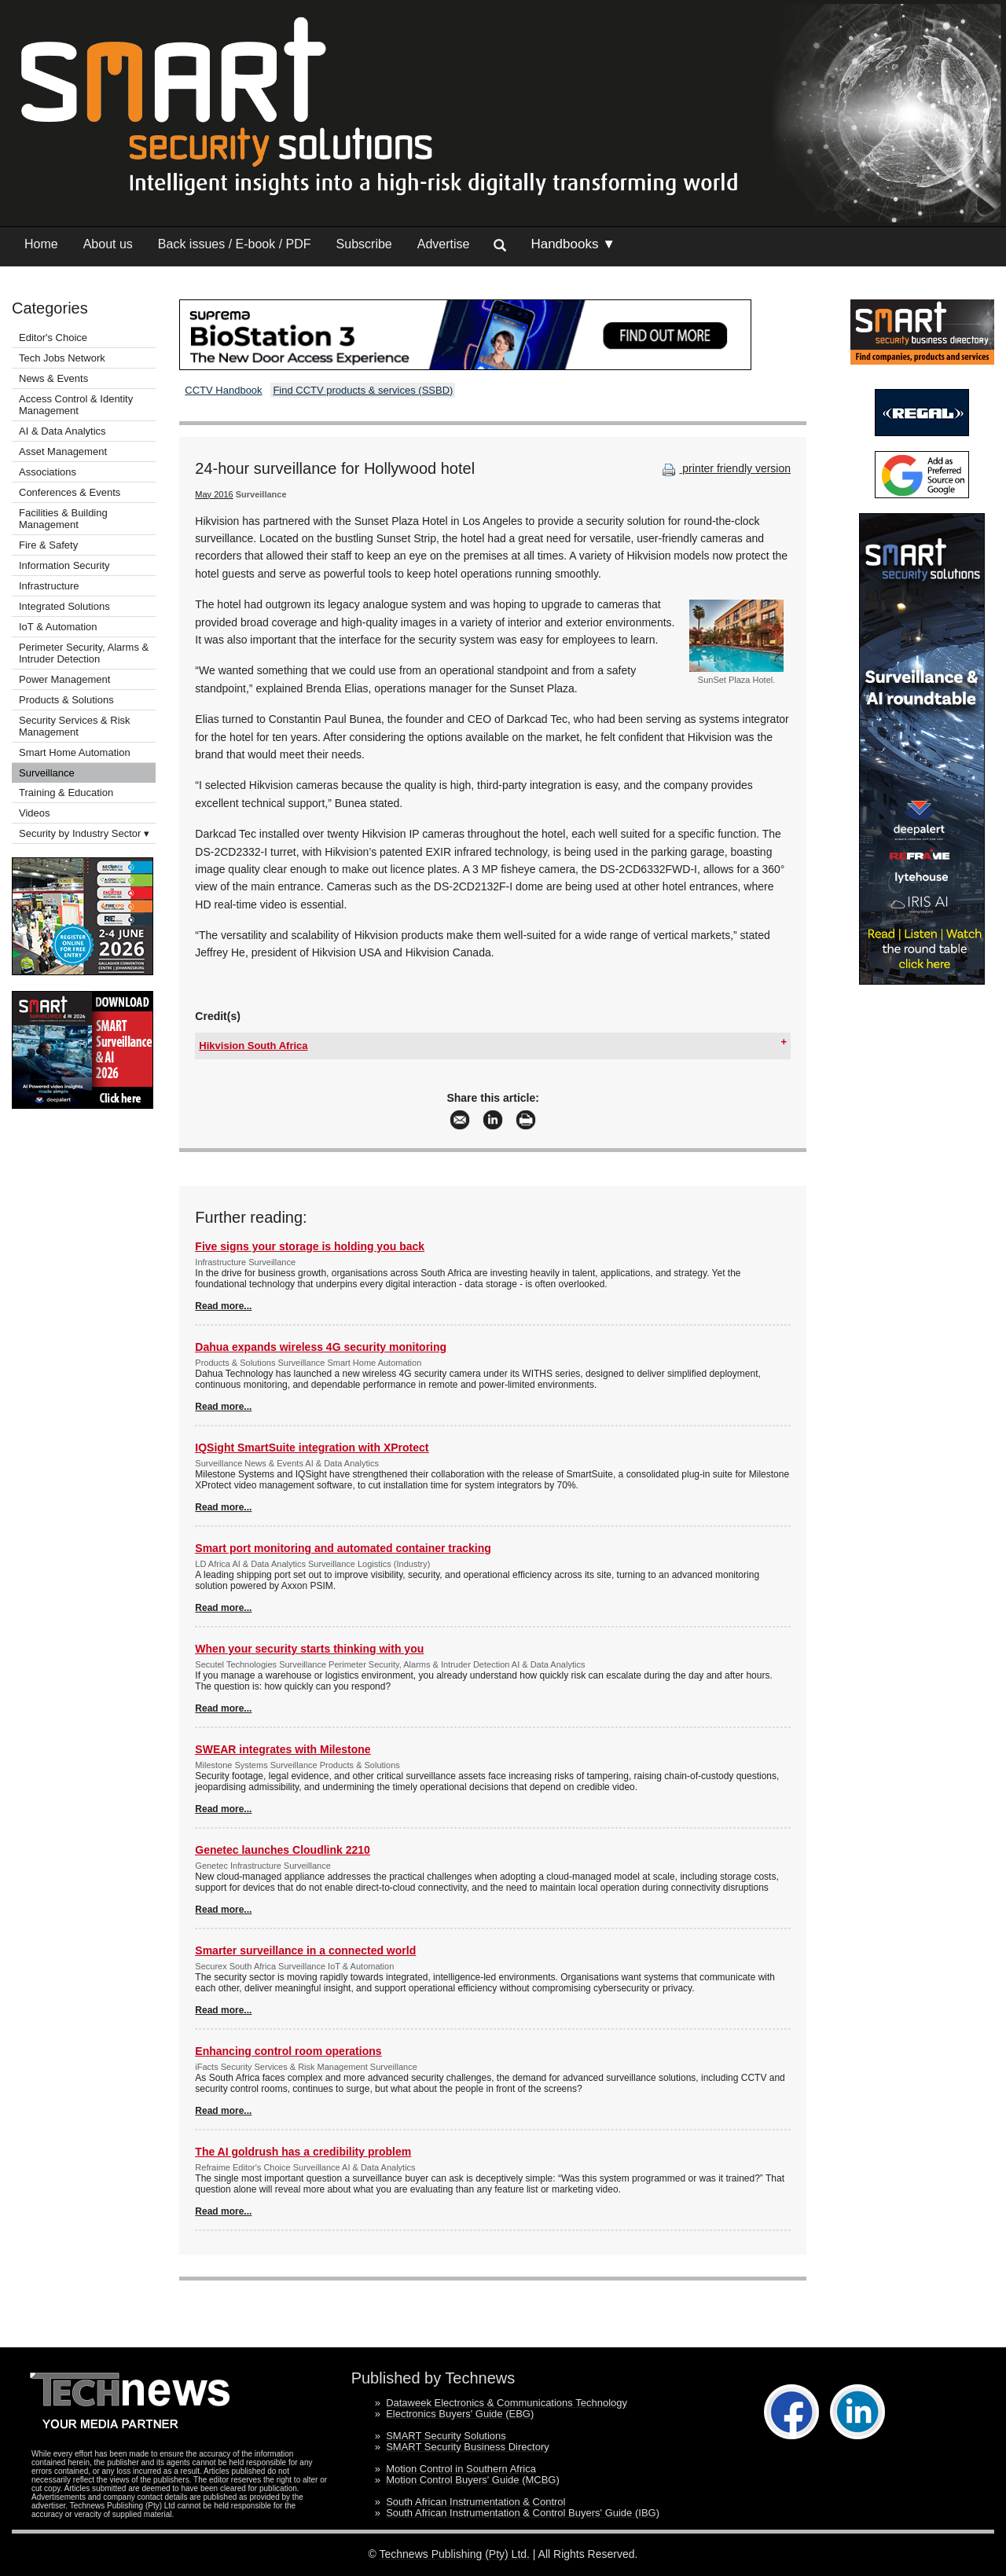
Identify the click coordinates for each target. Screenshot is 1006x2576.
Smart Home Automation (76, 752)
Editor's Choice (53, 337)
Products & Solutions (66, 700)
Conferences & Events (69, 492)
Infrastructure (49, 586)
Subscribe (364, 244)
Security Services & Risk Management (74, 726)
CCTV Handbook (223, 390)
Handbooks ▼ (573, 244)
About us (108, 244)
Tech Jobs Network (62, 358)
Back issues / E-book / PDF (234, 244)
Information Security (64, 565)
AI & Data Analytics (62, 431)
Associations (47, 472)
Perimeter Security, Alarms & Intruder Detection (84, 653)
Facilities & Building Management (63, 518)
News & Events (53, 378)
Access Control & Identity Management (76, 404)
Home (41, 244)
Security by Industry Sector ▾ (84, 833)
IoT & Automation (58, 627)
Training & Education (66, 792)
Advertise (443, 244)
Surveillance (47, 773)
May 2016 (214, 494)
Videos (34, 813)
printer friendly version (725, 468)
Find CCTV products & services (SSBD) (363, 390)
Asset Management (63, 451)
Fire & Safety (48, 545)
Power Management (64, 679)
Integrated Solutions (64, 606)
